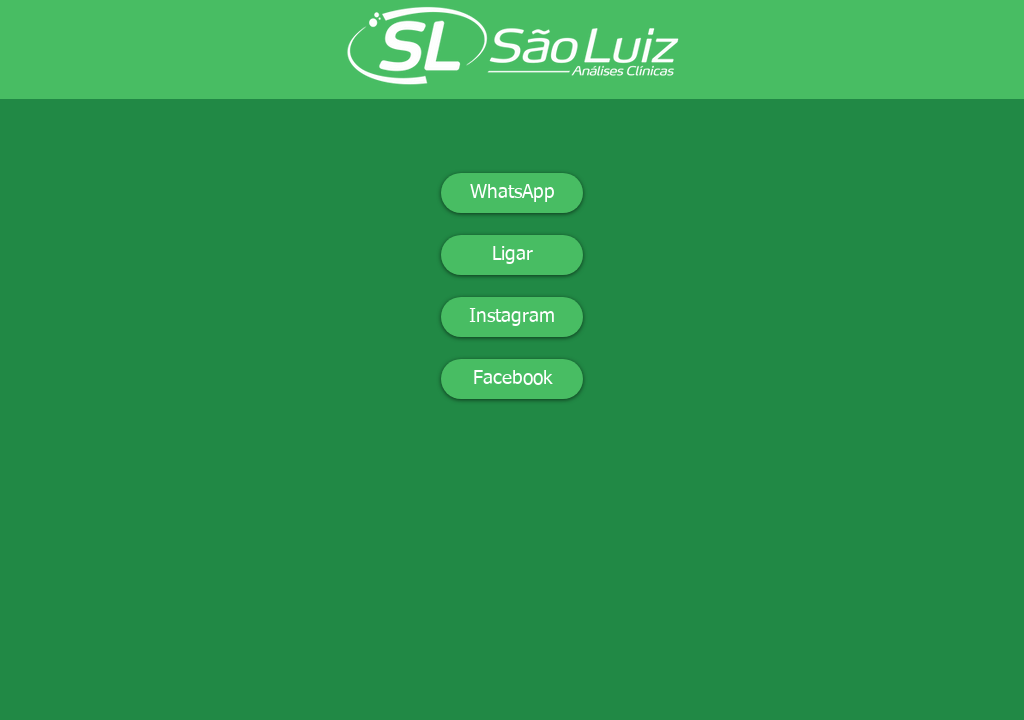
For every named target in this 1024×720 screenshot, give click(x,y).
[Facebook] (512, 379)
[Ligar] (512, 255)
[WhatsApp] (512, 193)
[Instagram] (512, 317)
